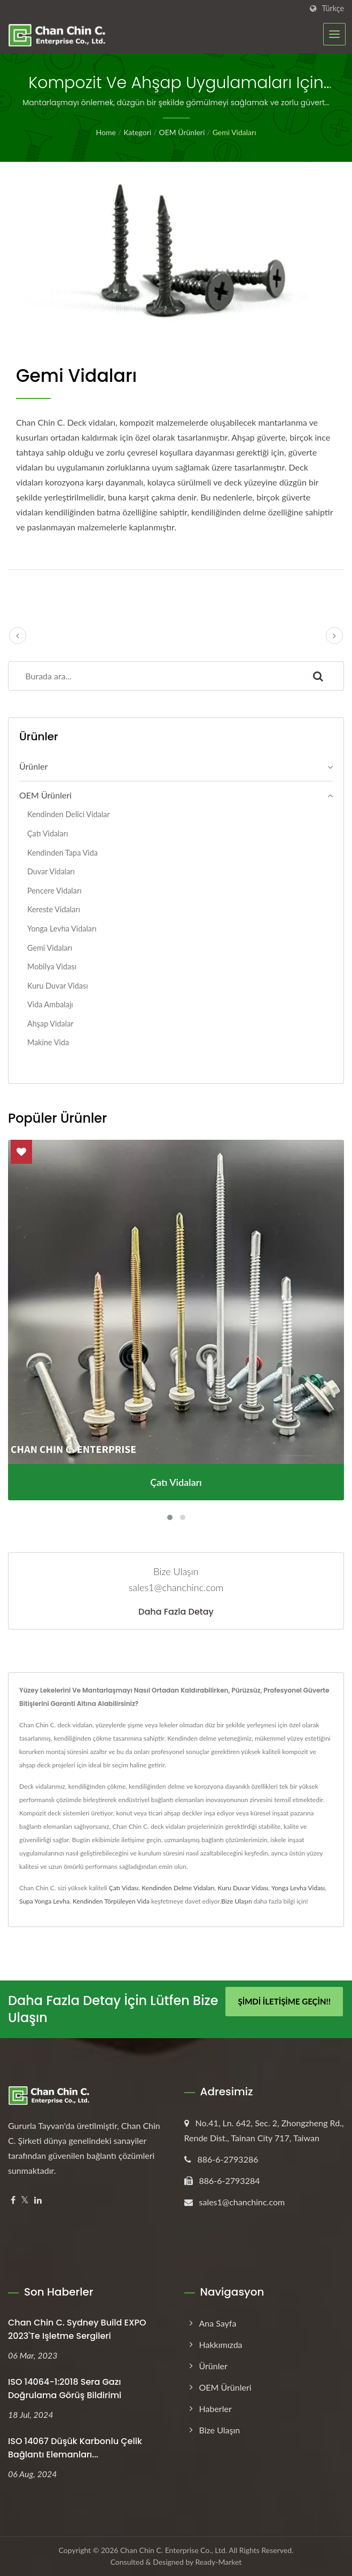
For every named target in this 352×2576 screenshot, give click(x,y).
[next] (334, 635)
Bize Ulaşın (236, 1901)
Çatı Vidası (124, 1888)
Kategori (137, 132)
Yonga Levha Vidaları (62, 928)
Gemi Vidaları (234, 132)
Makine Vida (48, 1042)
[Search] (151, 676)
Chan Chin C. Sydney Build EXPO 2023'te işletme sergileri (77, 2329)
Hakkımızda (221, 2344)
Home (105, 132)
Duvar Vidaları (51, 871)
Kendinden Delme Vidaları (178, 1888)
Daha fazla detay (176, 1612)
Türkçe (333, 8)
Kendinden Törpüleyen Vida (111, 1901)
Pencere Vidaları (54, 890)
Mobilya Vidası (51, 966)
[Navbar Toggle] (334, 34)
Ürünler (33, 766)
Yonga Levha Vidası (298, 1888)
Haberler (215, 2408)
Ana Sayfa (218, 2323)
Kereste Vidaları (53, 909)
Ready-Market (218, 2561)
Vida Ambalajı (50, 1004)
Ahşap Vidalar (50, 1023)
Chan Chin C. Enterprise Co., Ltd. (173, 2550)
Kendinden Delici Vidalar (68, 814)
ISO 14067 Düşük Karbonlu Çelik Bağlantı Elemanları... (75, 2448)
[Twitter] (25, 2200)
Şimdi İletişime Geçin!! (284, 2001)
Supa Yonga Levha (44, 1901)
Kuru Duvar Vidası (57, 985)
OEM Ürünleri (182, 132)
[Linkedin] (38, 2200)
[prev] (17, 635)
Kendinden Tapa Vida (62, 852)
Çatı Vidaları (47, 833)
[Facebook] (13, 2200)
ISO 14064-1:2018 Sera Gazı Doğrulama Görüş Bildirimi (64, 2388)
